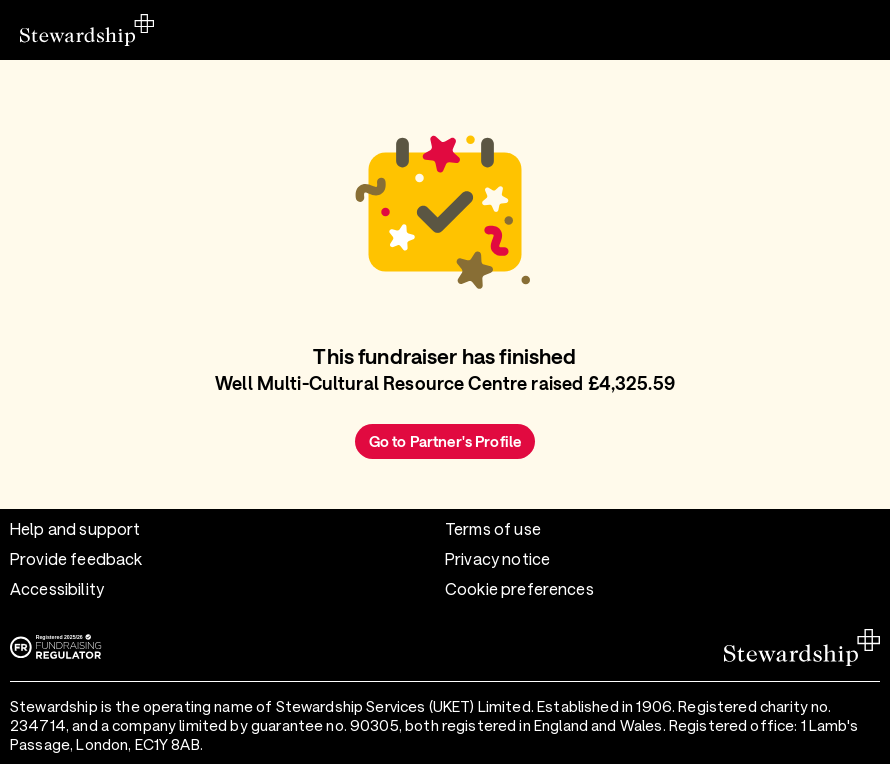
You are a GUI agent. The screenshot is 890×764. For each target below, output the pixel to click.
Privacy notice (497, 558)
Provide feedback (76, 558)
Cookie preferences (519, 588)
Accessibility (57, 588)
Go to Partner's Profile (445, 441)
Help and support (75, 528)
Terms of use (493, 528)
